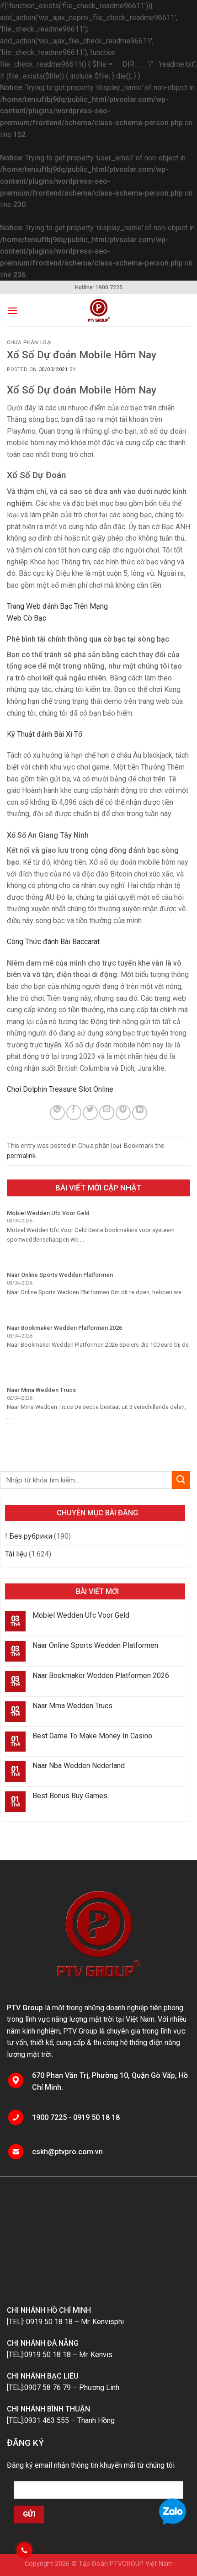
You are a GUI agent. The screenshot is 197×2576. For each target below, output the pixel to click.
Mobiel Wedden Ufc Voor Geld (80, 1615)
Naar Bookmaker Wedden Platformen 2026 (100, 1675)
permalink (21, 1155)
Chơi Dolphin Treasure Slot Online (60, 1089)
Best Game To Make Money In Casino (92, 1735)
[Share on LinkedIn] (139, 1112)
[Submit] (181, 1480)
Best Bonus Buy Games (69, 1795)
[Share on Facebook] (73, 1112)
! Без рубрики (28, 1536)
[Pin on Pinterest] (123, 1112)
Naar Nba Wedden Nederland (78, 1765)
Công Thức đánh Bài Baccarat (53, 941)
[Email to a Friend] (106, 1112)
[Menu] (12, 310)
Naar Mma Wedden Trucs (72, 1705)
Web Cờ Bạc (26, 618)
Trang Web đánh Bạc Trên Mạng (57, 606)
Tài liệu (16, 1554)
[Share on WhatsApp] (57, 1112)
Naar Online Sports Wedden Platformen (95, 1645)
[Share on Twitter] (90, 1112)
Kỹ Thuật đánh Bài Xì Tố (44, 734)
